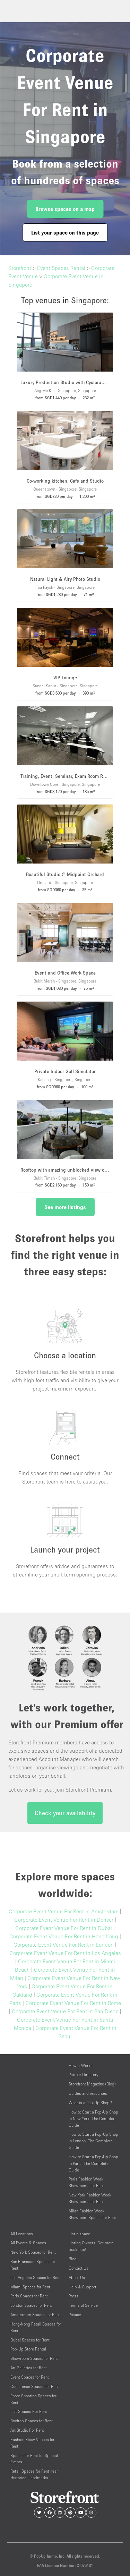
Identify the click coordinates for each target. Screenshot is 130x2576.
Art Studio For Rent (27, 2430)
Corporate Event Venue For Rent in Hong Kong (63, 1936)
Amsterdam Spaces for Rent (35, 2314)
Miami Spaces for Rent (30, 2287)
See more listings (65, 1207)
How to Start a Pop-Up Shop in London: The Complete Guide (93, 2141)
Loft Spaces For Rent (28, 2411)
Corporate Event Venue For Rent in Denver (63, 1919)
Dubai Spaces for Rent (30, 2340)
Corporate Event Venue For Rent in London (64, 1944)
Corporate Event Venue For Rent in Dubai (63, 1928)
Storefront (19, 268)
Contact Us (78, 2268)
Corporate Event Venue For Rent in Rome (73, 2003)
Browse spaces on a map (65, 209)
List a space (79, 2233)
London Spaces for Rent (31, 2305)
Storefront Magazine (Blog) (92, 2084)
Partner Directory (83, 2074)
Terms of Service (83, 2305)
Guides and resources (88, 2093)
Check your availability (65, 1813)
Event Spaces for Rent (29, 2377)
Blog (73, 2258)
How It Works (81, 2065)
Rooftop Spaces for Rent (31, 2420)
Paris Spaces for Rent (29, 2296)
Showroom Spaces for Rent (34, 2358)
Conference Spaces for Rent (34, 2386)
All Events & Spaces (28, 2243)
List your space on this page (65, 232)
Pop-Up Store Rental (28, 2349)
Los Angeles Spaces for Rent (35, 2277)
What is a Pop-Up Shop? (90, 2102)
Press (73, 2296)
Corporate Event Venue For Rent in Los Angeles (65, 1953)
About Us (77, 2277)
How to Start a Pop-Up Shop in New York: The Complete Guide (93, 2118)
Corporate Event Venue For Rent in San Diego (65, 2011)
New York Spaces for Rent (33, 2252)
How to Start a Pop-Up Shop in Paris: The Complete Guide (93, 2163)
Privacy (75, 2314)
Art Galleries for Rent (28, 2367)
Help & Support (82, 2287)
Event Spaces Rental (61, 268)
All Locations (21, 2233)
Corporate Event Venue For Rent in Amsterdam (64, 1911)
